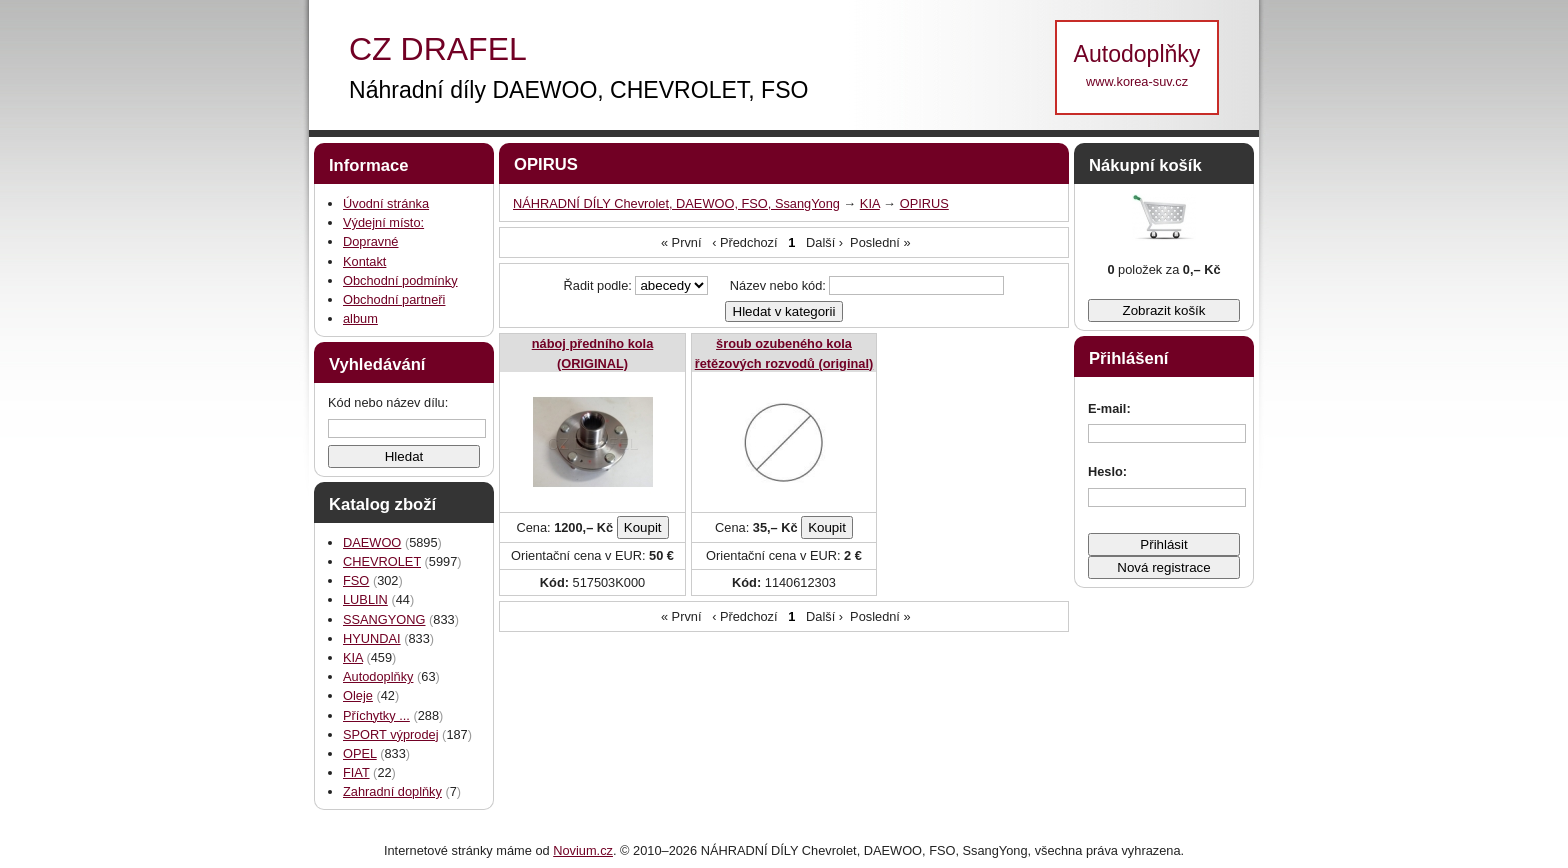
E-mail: (1109, 408)
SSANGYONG (384, 619)
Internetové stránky (438, 850)
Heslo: (1107, 471)
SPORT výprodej (391, 734)
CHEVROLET (382, 561)
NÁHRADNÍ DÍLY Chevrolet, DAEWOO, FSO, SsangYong (676, 203)
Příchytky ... (376, 715)
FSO (356, 580)
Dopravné (371, 241)
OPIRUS (924, 203)
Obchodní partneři (394, 299)
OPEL (360, 753)
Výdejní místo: (383, 222)
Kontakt (364, 261)
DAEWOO (372, 542)
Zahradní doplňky (392, 791)
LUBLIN (365, 599)
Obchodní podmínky (400, 280)
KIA (353, 657)
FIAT (356, 772)
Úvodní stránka (386, 203)
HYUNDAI (372, 638)
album (360, 318)
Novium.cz (583, 850)
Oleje (358, 695)
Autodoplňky (378, 676)
